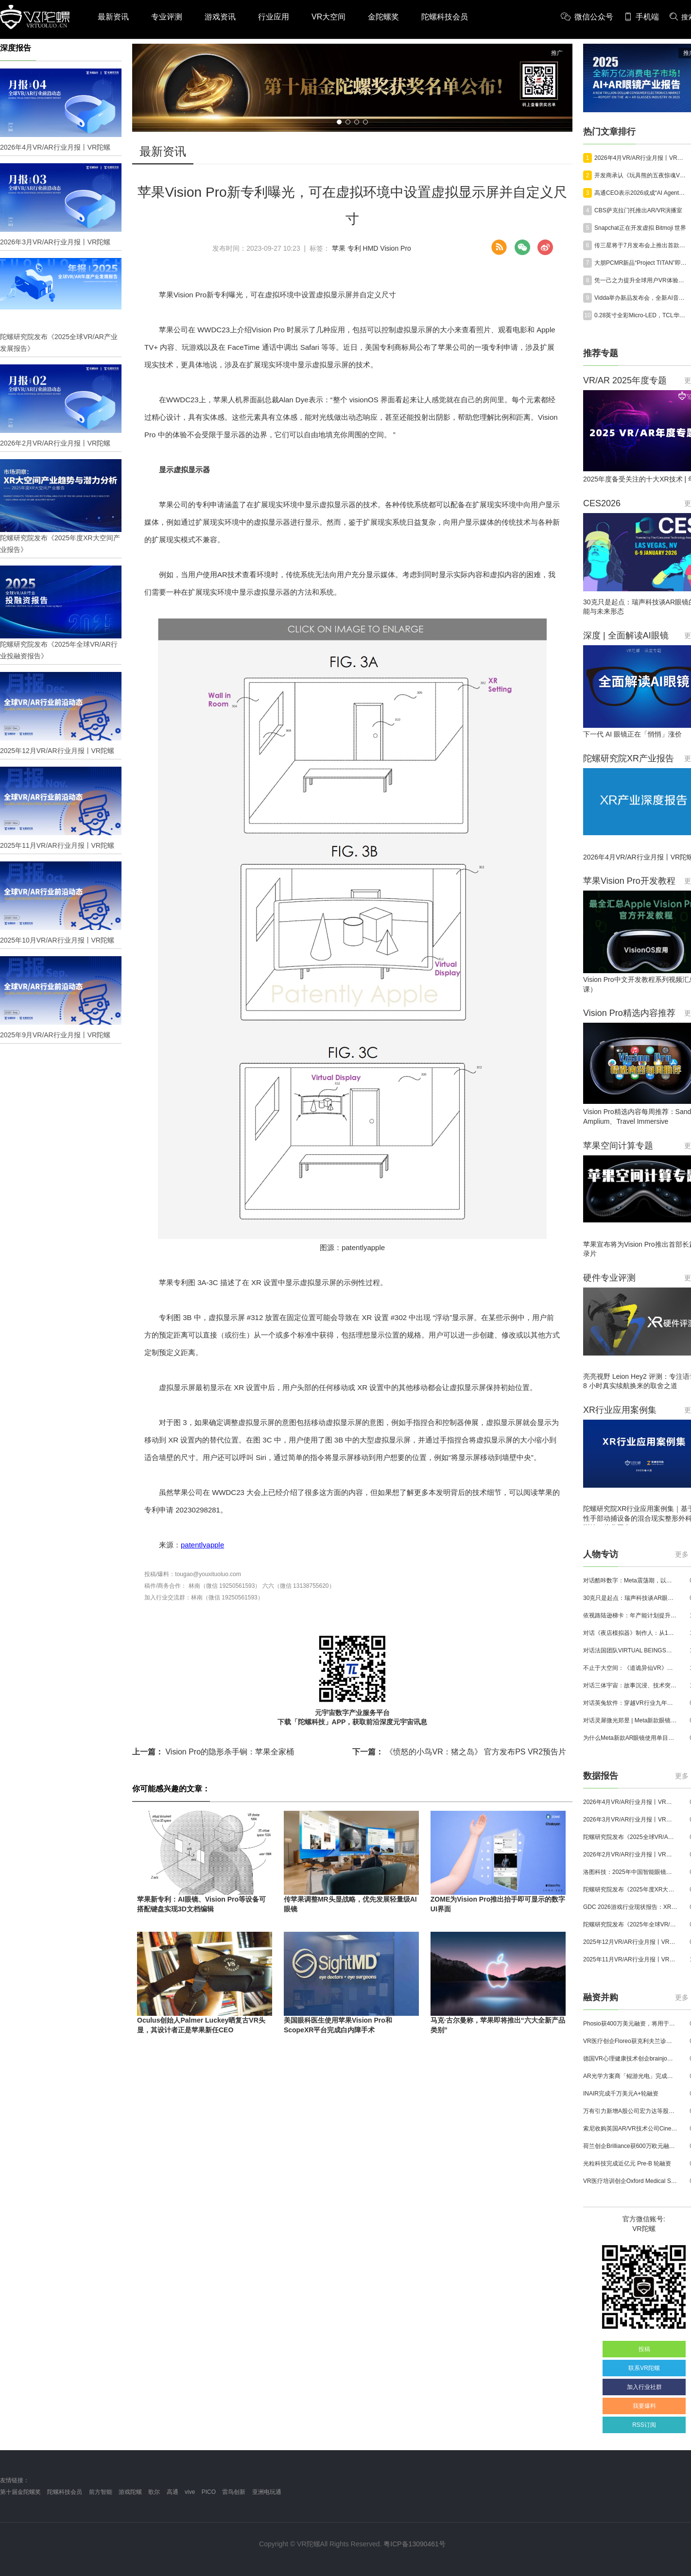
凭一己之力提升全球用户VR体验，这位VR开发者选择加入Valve (641, 280)
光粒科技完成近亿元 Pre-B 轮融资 (627, 2163)
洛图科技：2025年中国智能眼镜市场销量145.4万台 (630, 1872)
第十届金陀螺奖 (20, 2492)
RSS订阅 (644, 2424)
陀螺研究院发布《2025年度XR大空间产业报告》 (630, 1889)
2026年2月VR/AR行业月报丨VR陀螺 (630, 1854)
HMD (371, 248)
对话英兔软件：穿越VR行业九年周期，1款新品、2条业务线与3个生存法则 (630, 1703)
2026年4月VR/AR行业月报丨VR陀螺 (641, 158)
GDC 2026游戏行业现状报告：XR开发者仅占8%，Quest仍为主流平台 (630, 1907)
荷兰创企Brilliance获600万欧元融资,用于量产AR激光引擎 (630, 2146)
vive (190, 2492)
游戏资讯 (220, 17)
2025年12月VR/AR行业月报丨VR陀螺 (630, 1942)
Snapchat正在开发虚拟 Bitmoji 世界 (640, 227)
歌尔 (154, 2492)
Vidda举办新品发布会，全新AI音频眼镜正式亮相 (641, 297)
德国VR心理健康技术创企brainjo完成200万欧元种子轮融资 (630, 2058)
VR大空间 (328, 17)
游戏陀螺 (130, 2492)
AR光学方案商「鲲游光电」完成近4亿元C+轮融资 (630, 2076)
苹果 (339, 248)
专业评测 (166, 17)
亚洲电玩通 (266, 2492)
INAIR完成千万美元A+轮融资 (620, 2093)
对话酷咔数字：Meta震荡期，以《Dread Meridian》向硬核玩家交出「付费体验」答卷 (630, 1580)
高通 (172, 2492)
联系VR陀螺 (644, 2368)
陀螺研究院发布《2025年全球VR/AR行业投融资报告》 (630, 1924)
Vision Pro (395, 248)
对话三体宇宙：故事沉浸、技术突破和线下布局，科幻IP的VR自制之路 (630, 1685)
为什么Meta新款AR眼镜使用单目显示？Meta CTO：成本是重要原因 (630, 1738)
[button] (339, 122)
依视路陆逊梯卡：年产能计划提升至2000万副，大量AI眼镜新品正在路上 (630, 1615)
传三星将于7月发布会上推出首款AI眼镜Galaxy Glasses (641, 245)
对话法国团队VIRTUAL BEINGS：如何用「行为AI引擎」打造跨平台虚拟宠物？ (630, 1650)
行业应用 (273, 17)
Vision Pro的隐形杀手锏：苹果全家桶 (213, 1752)
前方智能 (100, 2492)
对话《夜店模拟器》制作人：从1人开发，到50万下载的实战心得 (630, 1633)
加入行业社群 (644, 2387)
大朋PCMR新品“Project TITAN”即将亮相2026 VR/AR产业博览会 (641, 262)
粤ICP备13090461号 (414, 2544)
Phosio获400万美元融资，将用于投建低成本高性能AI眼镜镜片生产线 (630, 2023)
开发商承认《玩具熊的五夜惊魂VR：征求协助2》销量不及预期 (641, 175)
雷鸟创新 (233, 2492)
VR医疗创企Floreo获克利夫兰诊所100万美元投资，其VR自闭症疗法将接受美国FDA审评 (630, 2041)
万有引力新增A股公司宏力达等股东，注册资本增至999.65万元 (630, 2111)
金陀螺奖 (383, 17)
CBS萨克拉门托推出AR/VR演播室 (638, 210)
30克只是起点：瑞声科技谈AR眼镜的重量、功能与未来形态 (630, 1598)
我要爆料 (644, 2406)
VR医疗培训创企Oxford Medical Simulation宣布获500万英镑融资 (630, 2181)
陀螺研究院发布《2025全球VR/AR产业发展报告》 (630, 1837)
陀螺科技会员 (444, 17)
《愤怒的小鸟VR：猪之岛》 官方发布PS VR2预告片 (459, 1752)
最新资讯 (113, 17)
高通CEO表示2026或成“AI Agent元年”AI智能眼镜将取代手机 (641, 192)
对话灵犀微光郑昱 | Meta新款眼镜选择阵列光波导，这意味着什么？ (630, 1720)
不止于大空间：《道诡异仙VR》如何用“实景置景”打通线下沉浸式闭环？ (630, 1668)
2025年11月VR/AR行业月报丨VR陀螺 (630, 1959)
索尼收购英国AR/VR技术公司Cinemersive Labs (630, 2128)
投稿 (644, 2349)
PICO (209, 2492)
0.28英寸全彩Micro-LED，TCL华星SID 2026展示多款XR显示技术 (641, 315)
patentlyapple (202, 1545)
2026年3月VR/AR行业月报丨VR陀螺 (630, 1819)
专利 (354, 248)
